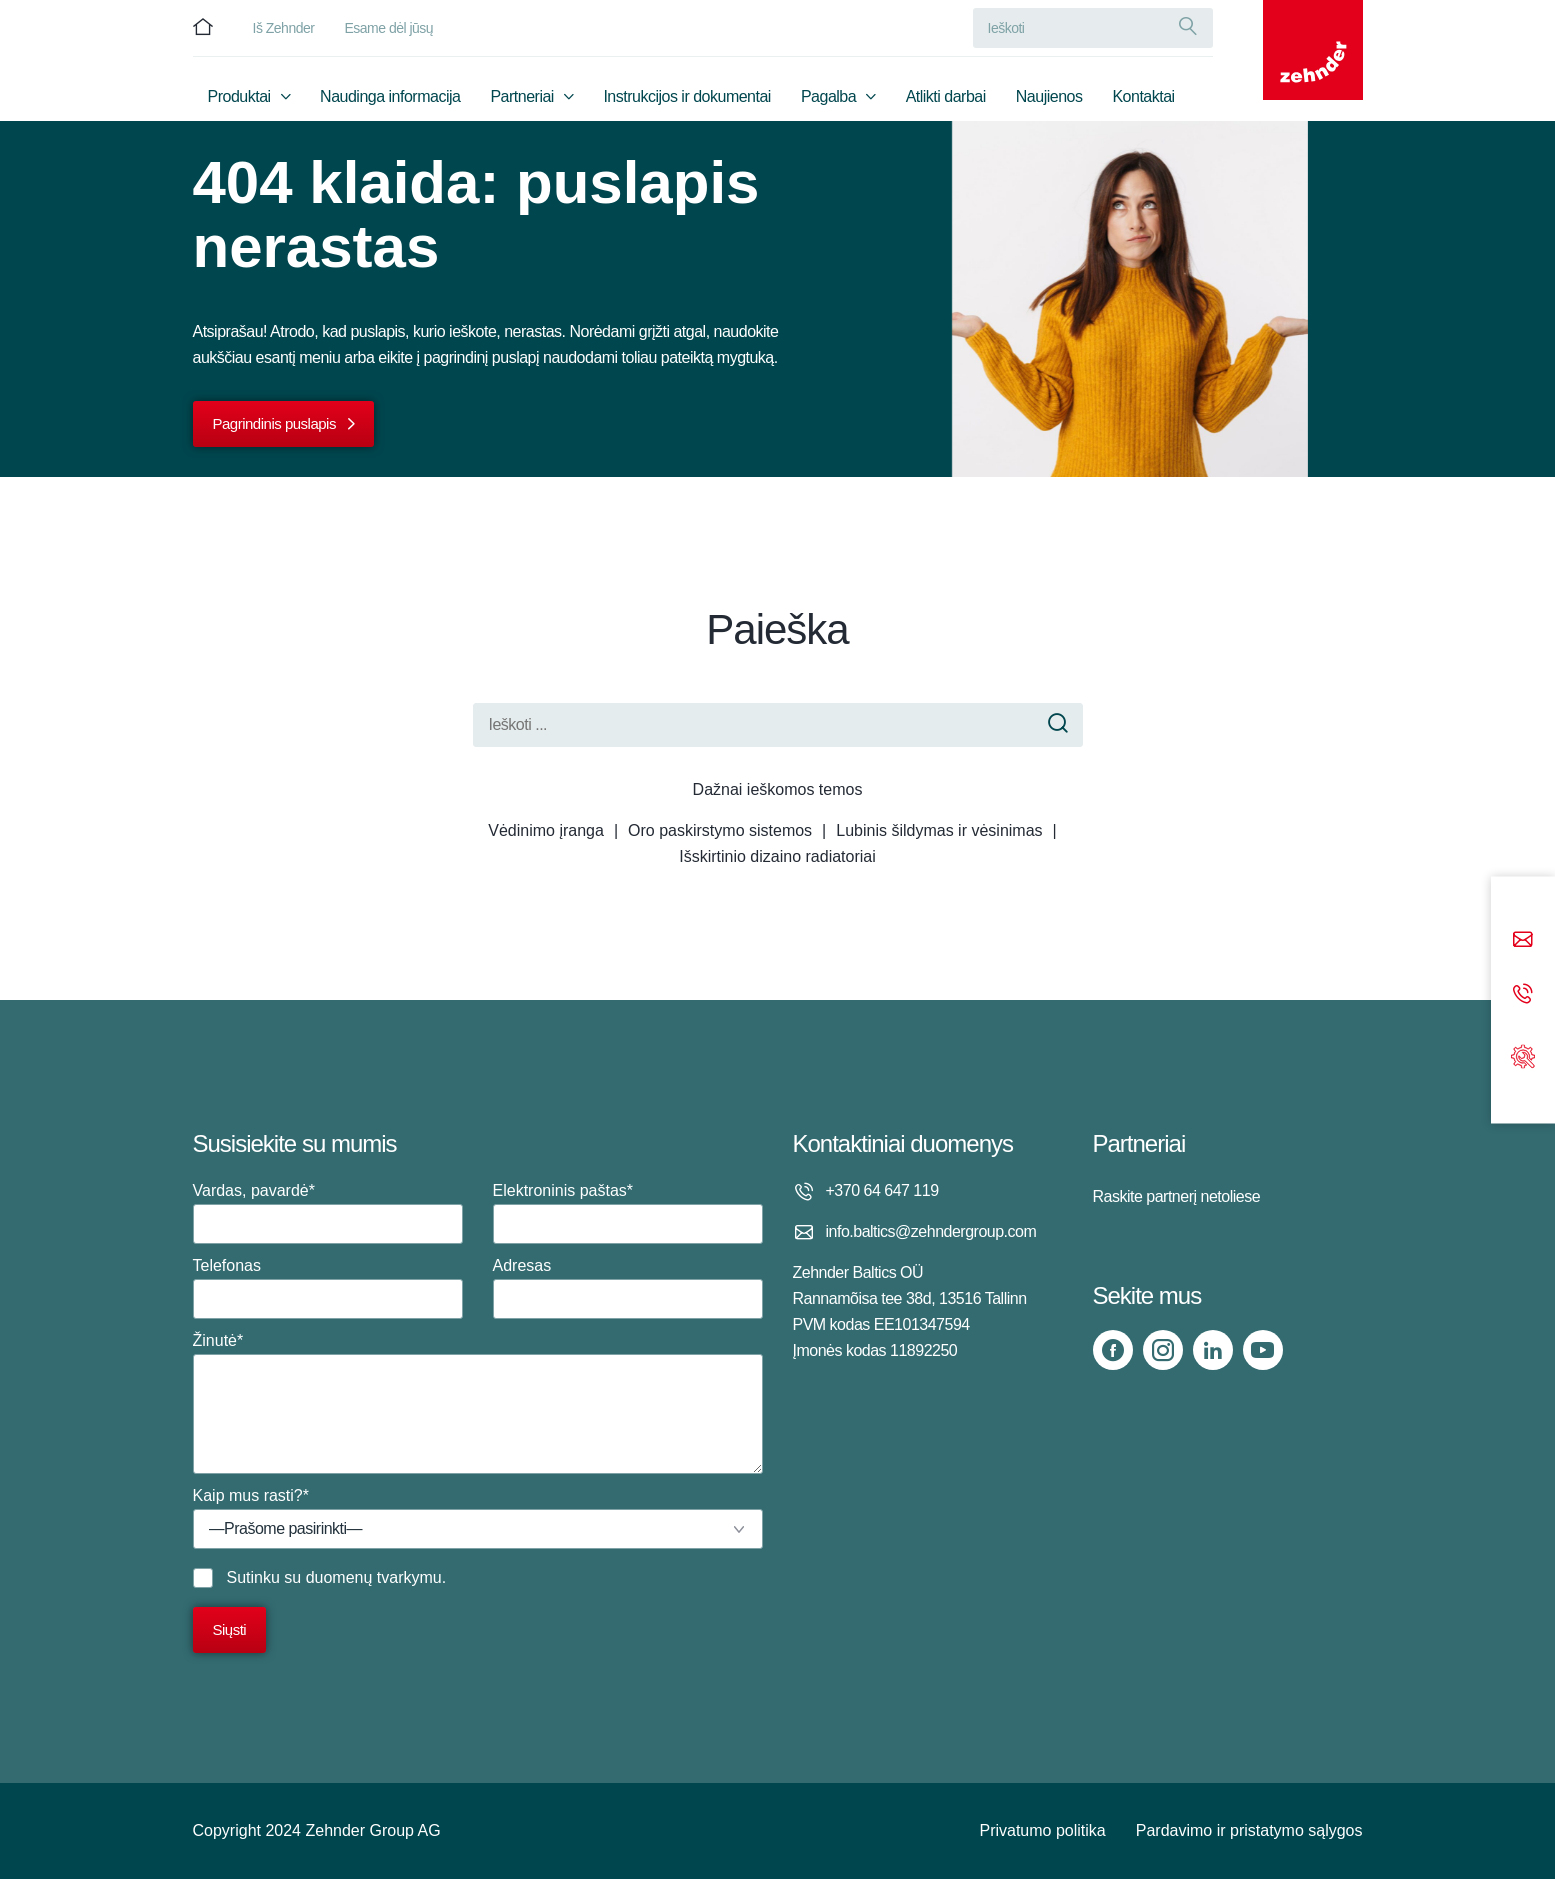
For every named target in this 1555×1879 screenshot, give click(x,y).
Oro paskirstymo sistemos (720, 830)
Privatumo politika (1042, 1830)
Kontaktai (1143, 96)
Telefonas (328, 1288)
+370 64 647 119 (882, 1190)
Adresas (628, 1288)
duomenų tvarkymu (374, 1577)
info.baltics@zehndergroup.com (931, 1231)
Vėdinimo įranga (546, 830)
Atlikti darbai (946, 96)
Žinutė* (478, 1403)
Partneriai (521, 96)
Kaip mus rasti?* (478, 1518)
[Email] (1523, 941)
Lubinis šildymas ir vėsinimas (939, 830)
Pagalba (828, 96)
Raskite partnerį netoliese (1177, 1196)
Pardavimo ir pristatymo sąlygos (1249, 1830)
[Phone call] (1523, 995)
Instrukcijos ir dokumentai (687, 96)
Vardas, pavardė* (328, 1213)
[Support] (1523, 1054)
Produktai (239, 96)
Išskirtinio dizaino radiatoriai (777, 856)
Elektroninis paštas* (628, 1213)
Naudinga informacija (390, 96)
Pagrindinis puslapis (274, 423)
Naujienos (1049, 96)
